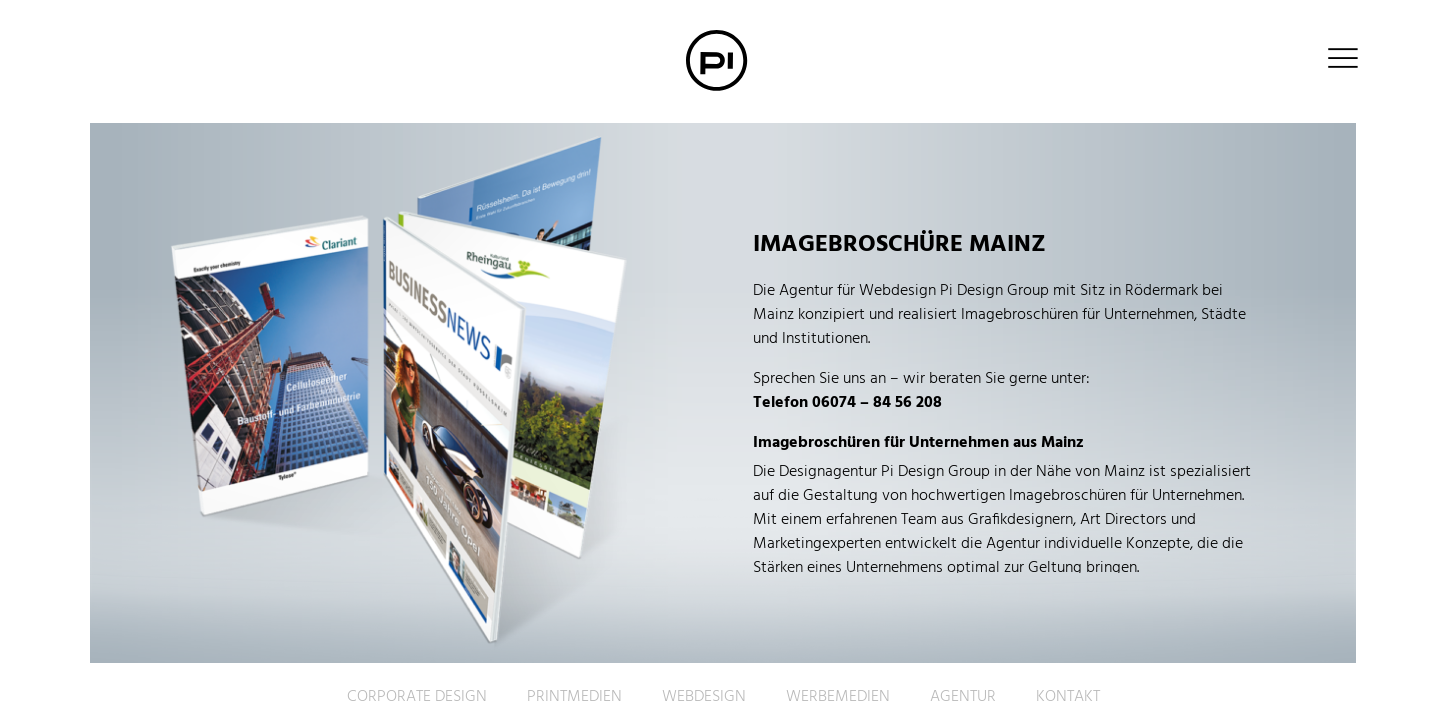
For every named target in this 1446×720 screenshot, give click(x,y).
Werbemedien (838, 697)
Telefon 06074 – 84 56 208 (847, 403)
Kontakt (1068, 697)
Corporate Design (417, 697)
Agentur (963, 697)
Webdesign (704, 697)
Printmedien (574, 697)
